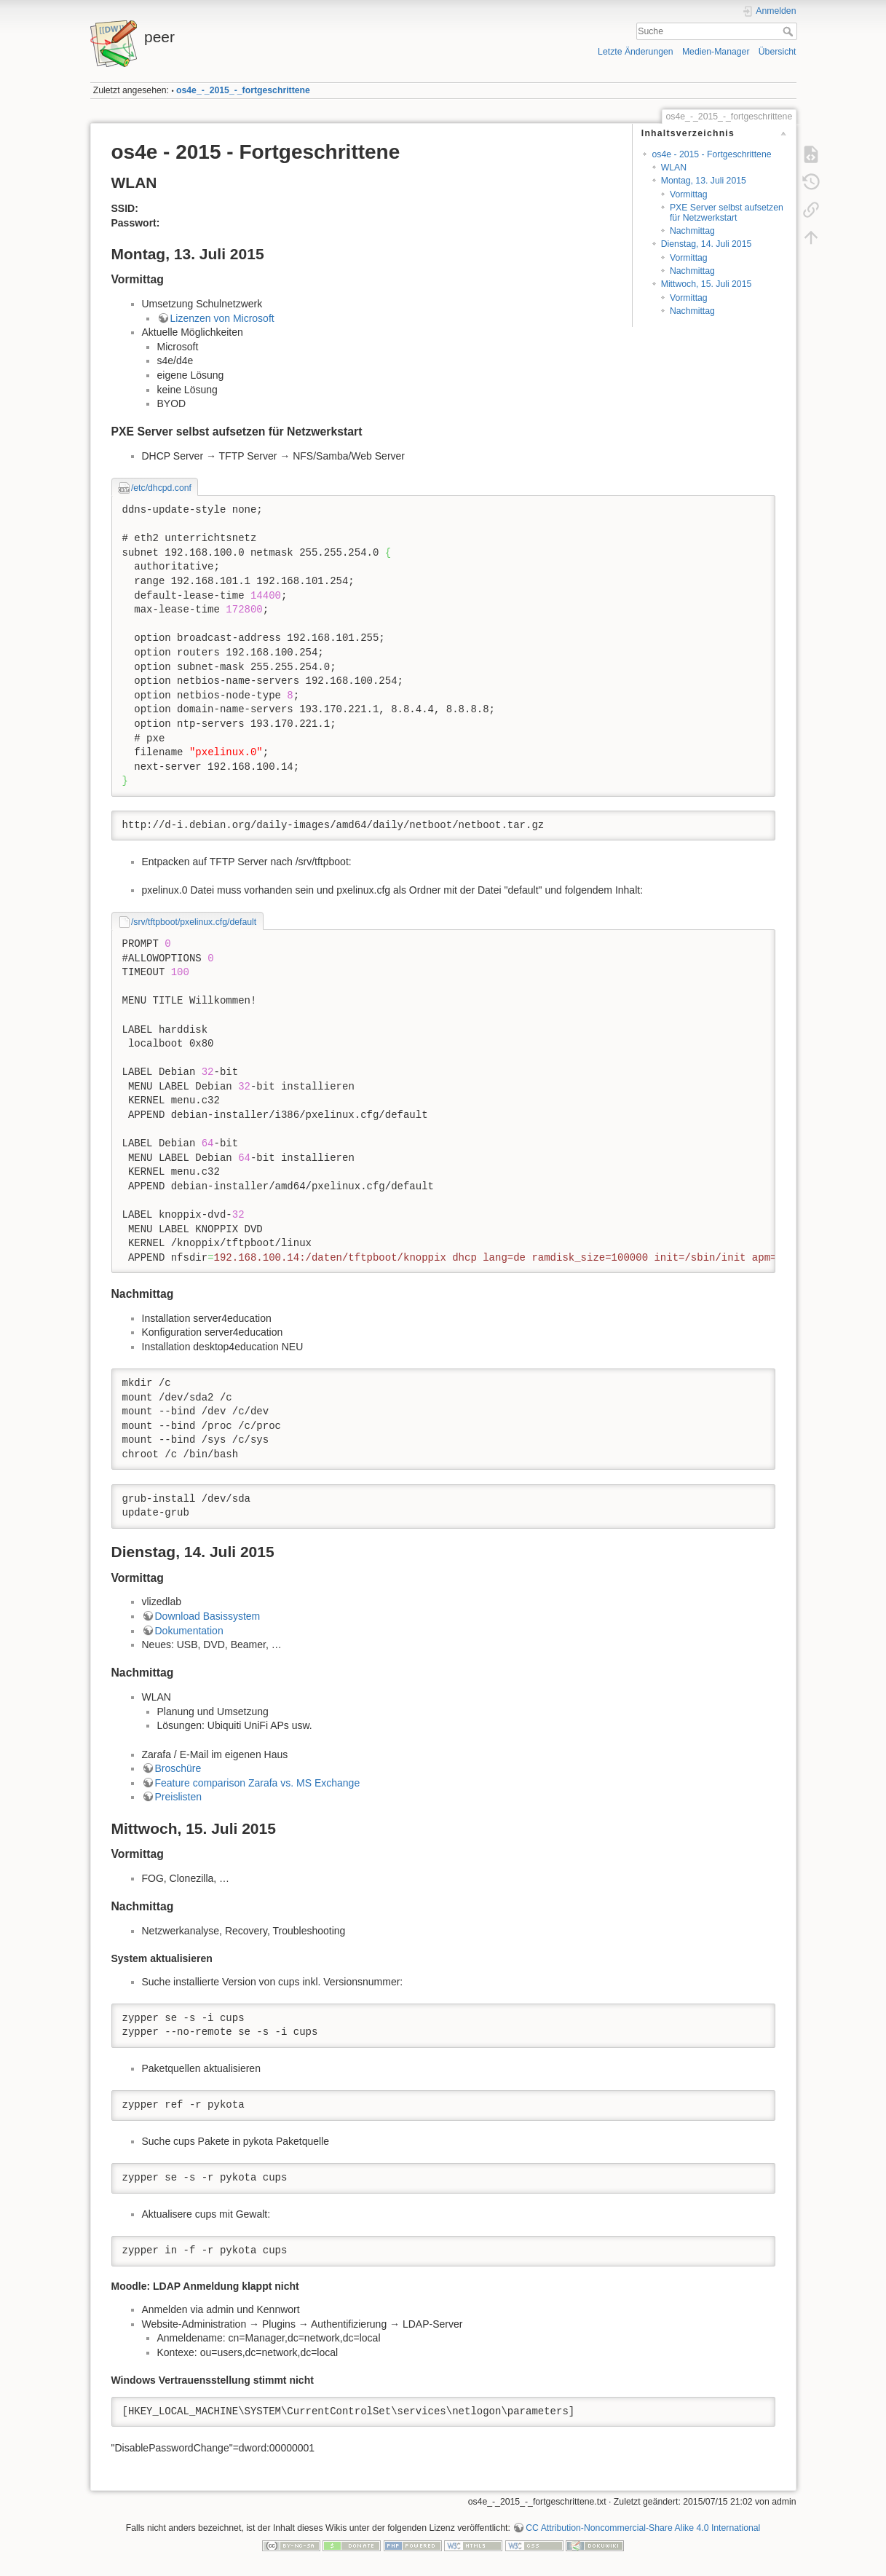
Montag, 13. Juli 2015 (703, 181)
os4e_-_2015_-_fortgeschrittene (243, 90)
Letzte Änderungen (635, 52)
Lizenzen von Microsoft (222, 318)
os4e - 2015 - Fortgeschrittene (711, 154)
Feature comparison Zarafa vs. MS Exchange (257, 1783)
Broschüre (178, 1768)
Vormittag (689, 194)
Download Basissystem (208, 1616)
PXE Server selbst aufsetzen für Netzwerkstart (726, 212)
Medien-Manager (716, 52)
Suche (789, 31)
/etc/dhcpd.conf (161, 488)
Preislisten (178, 1797)
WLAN (674, 167)
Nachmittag (692, 231)
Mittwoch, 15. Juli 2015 (706, 284)
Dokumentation (189, 1630)
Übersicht (777, 52)
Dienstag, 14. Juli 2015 (706, 244)
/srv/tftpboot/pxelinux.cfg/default (193, 922)
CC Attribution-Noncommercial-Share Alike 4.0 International (643, 2528)
